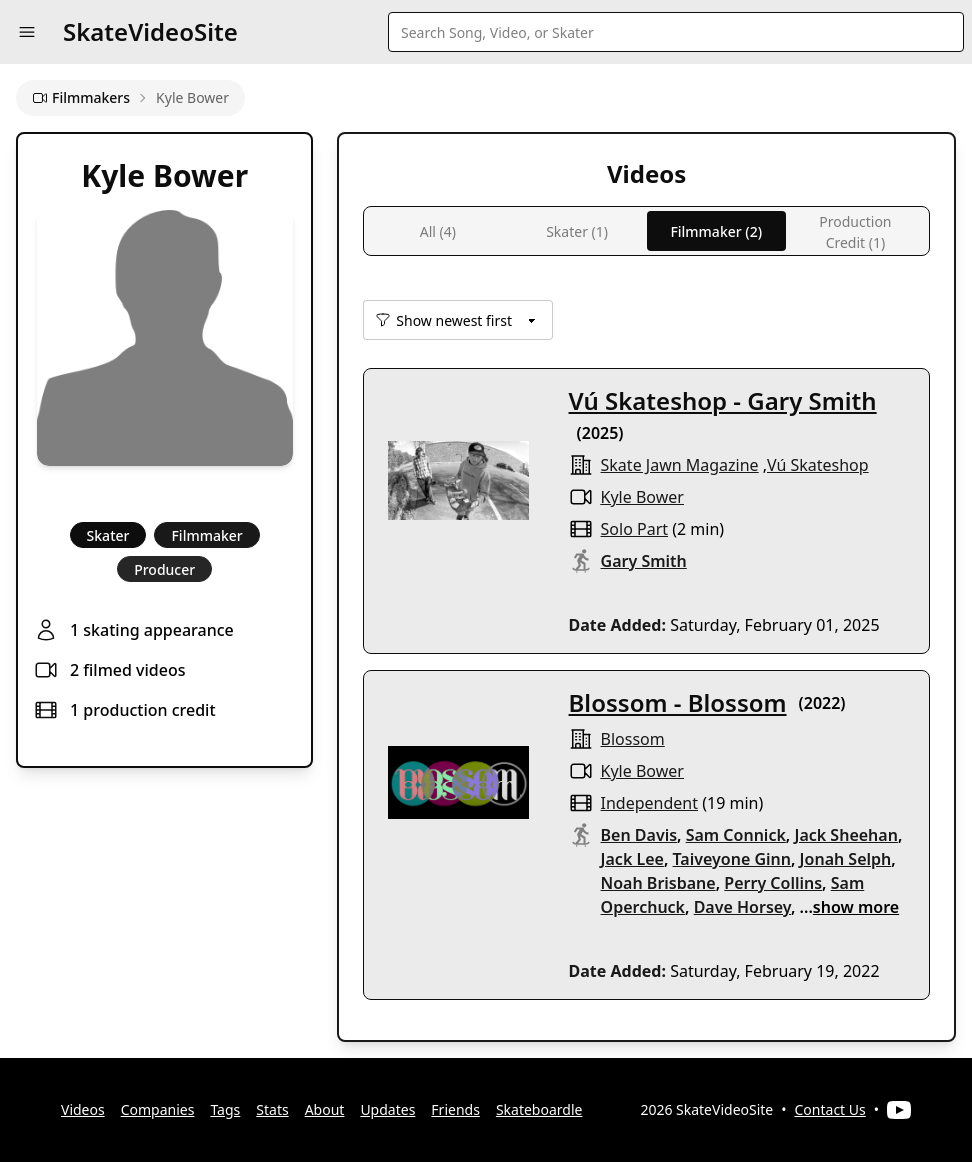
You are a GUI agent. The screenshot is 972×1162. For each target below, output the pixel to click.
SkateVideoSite (150, 31)
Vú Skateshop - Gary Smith (723, 400)
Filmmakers (81, 97)
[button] (27, 32)
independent (649, 803)
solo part (634, 529)
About (325, 1109)
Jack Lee (632, 859)
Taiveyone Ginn (732, 859)
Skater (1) (577, 231)
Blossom (633, 739)
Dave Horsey (742, 907)
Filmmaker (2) (716, 231)
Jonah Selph (846, 859)
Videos (83, 1109)
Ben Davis (639, 835)
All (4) (438, 231)
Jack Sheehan (845, 835)
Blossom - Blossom (678, 702)
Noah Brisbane (658, 883)
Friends (455, 1109)
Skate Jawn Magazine (680, 465)
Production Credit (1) (855, 231)
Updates (387, 1109)
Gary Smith (644, 561)
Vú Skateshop (818, 465)
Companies (158, 1109)
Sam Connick (736, 835)
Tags (225, 1109)
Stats (272, 1109)
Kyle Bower (642, 497)
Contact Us (830, 1109)
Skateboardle (539, 1109)
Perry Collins (773, 883)
